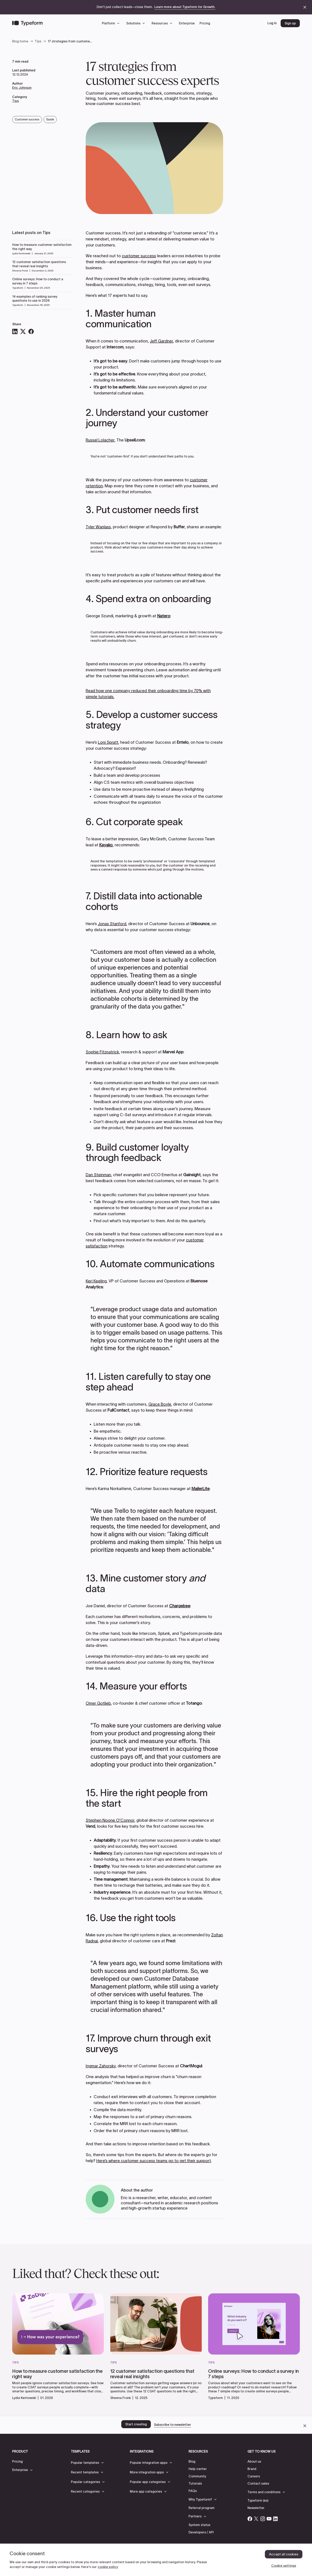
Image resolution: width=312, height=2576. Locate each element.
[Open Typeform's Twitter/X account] (256, 2518)
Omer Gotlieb (98, 1703)
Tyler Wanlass (98, 527)
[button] (111, 23)
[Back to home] (27, 23)
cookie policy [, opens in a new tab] (108, 2567)
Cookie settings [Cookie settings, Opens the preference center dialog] (283, 2565)
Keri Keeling (96, 1281)
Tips (15, 101)
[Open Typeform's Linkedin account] (275, 2518)
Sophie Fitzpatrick (102, 1052)
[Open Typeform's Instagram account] (262, 2518)
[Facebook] (31, 331)
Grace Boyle (159, 1404)
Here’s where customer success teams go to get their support (153, 2161)
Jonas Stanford (112, 924)
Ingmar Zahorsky (101, 2066)
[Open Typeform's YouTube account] (269, 2518)
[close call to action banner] (304, 2425)
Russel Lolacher (100, 440)
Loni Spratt (108, 742)
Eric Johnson (22, 87)
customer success (139, 256)
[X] (23, 331)
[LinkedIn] (15, 331)
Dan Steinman (98, 1175)
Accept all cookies (283, 2554)
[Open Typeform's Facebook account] (249, 2518)
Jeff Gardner (161, 341)
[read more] (58, 2381)
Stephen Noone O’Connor (110, 1820)
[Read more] (42, 248)
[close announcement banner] (304, 7)
